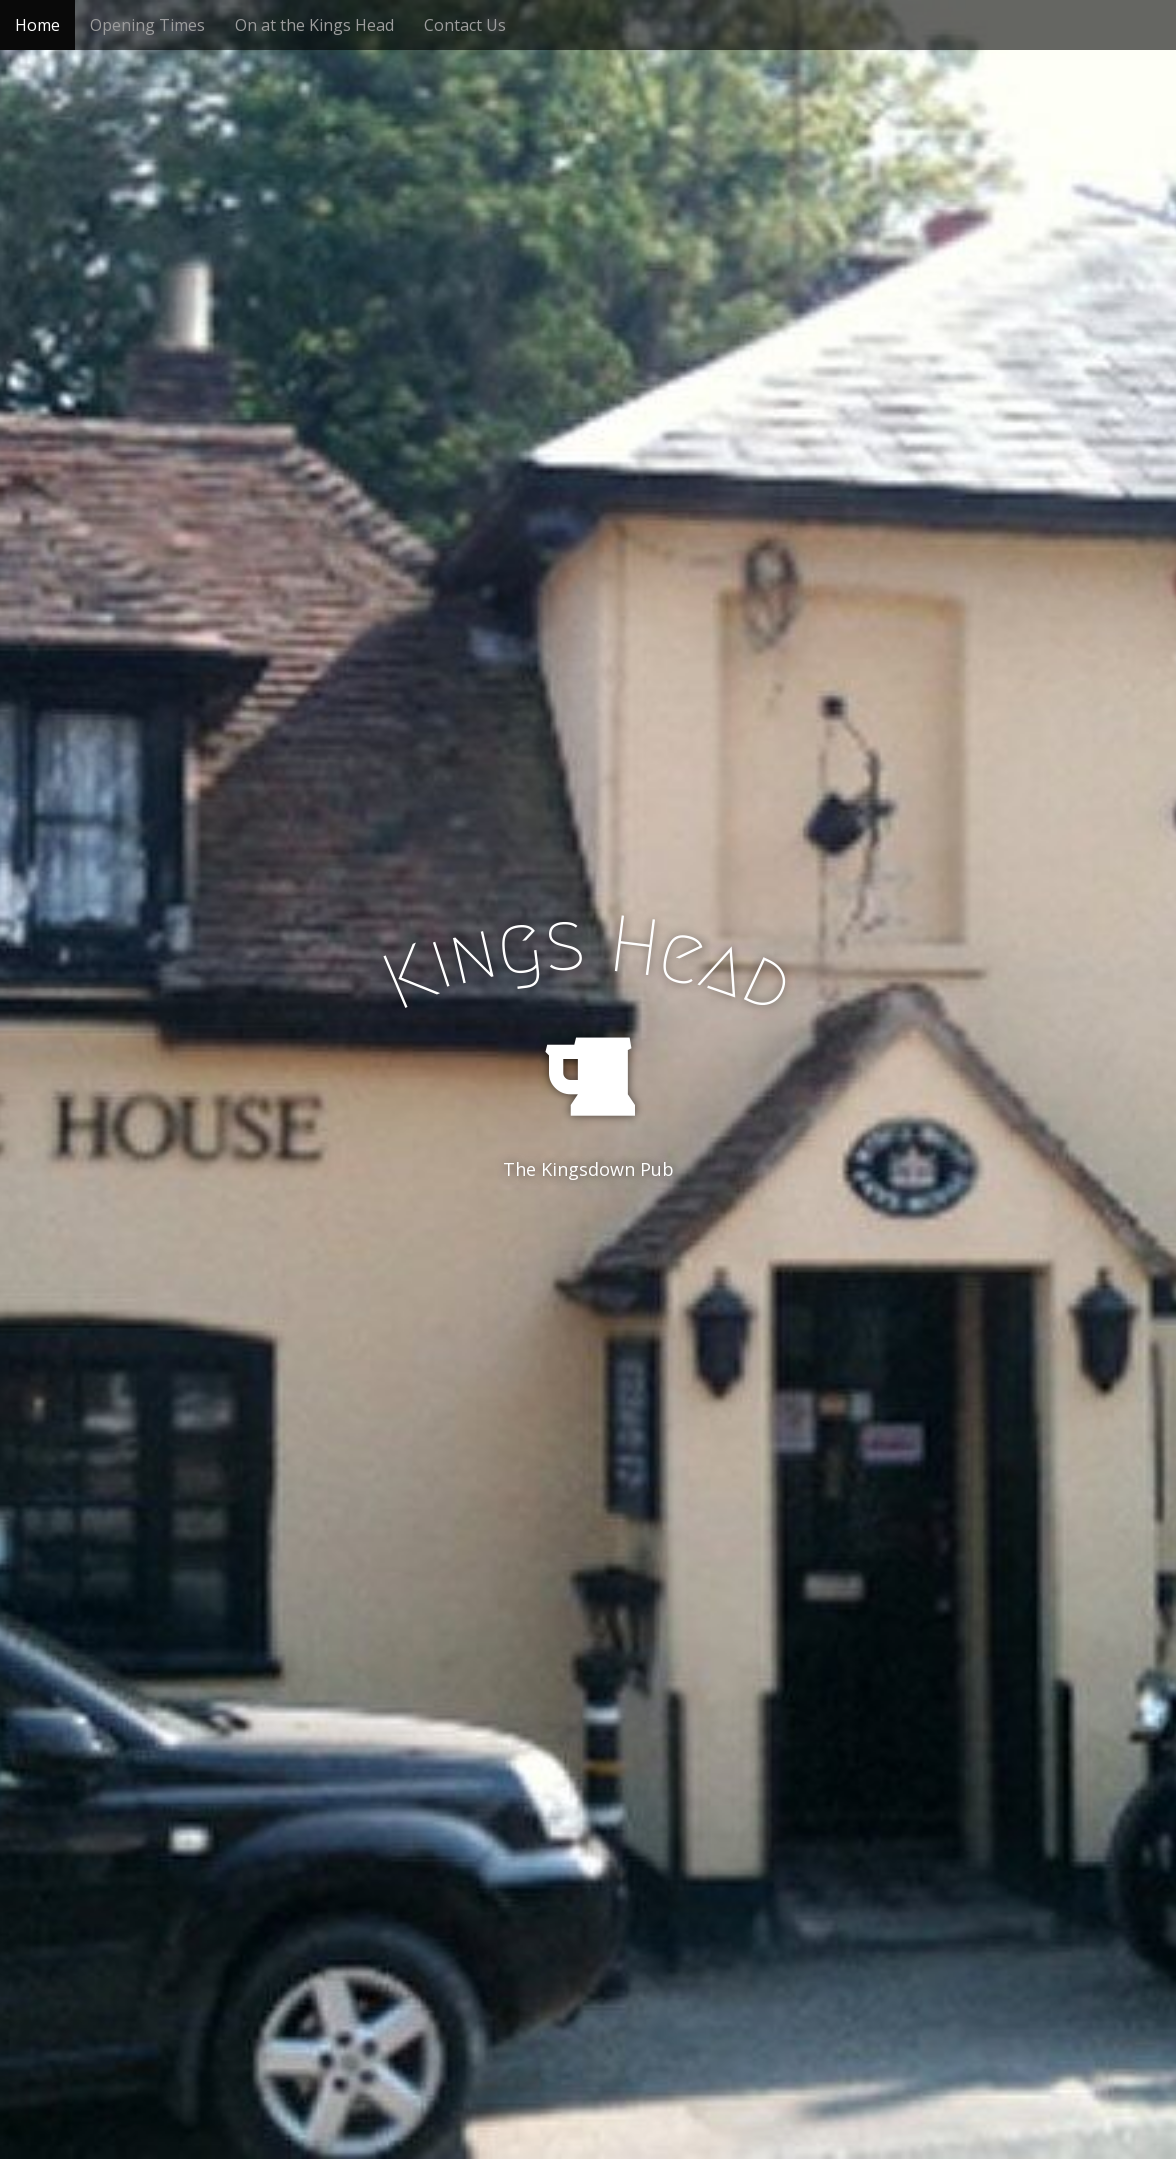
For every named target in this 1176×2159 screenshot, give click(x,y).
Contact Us (465, 25)
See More (588, 1251)
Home (37, 25)
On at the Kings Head (314, 25)
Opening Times (147, 25)
